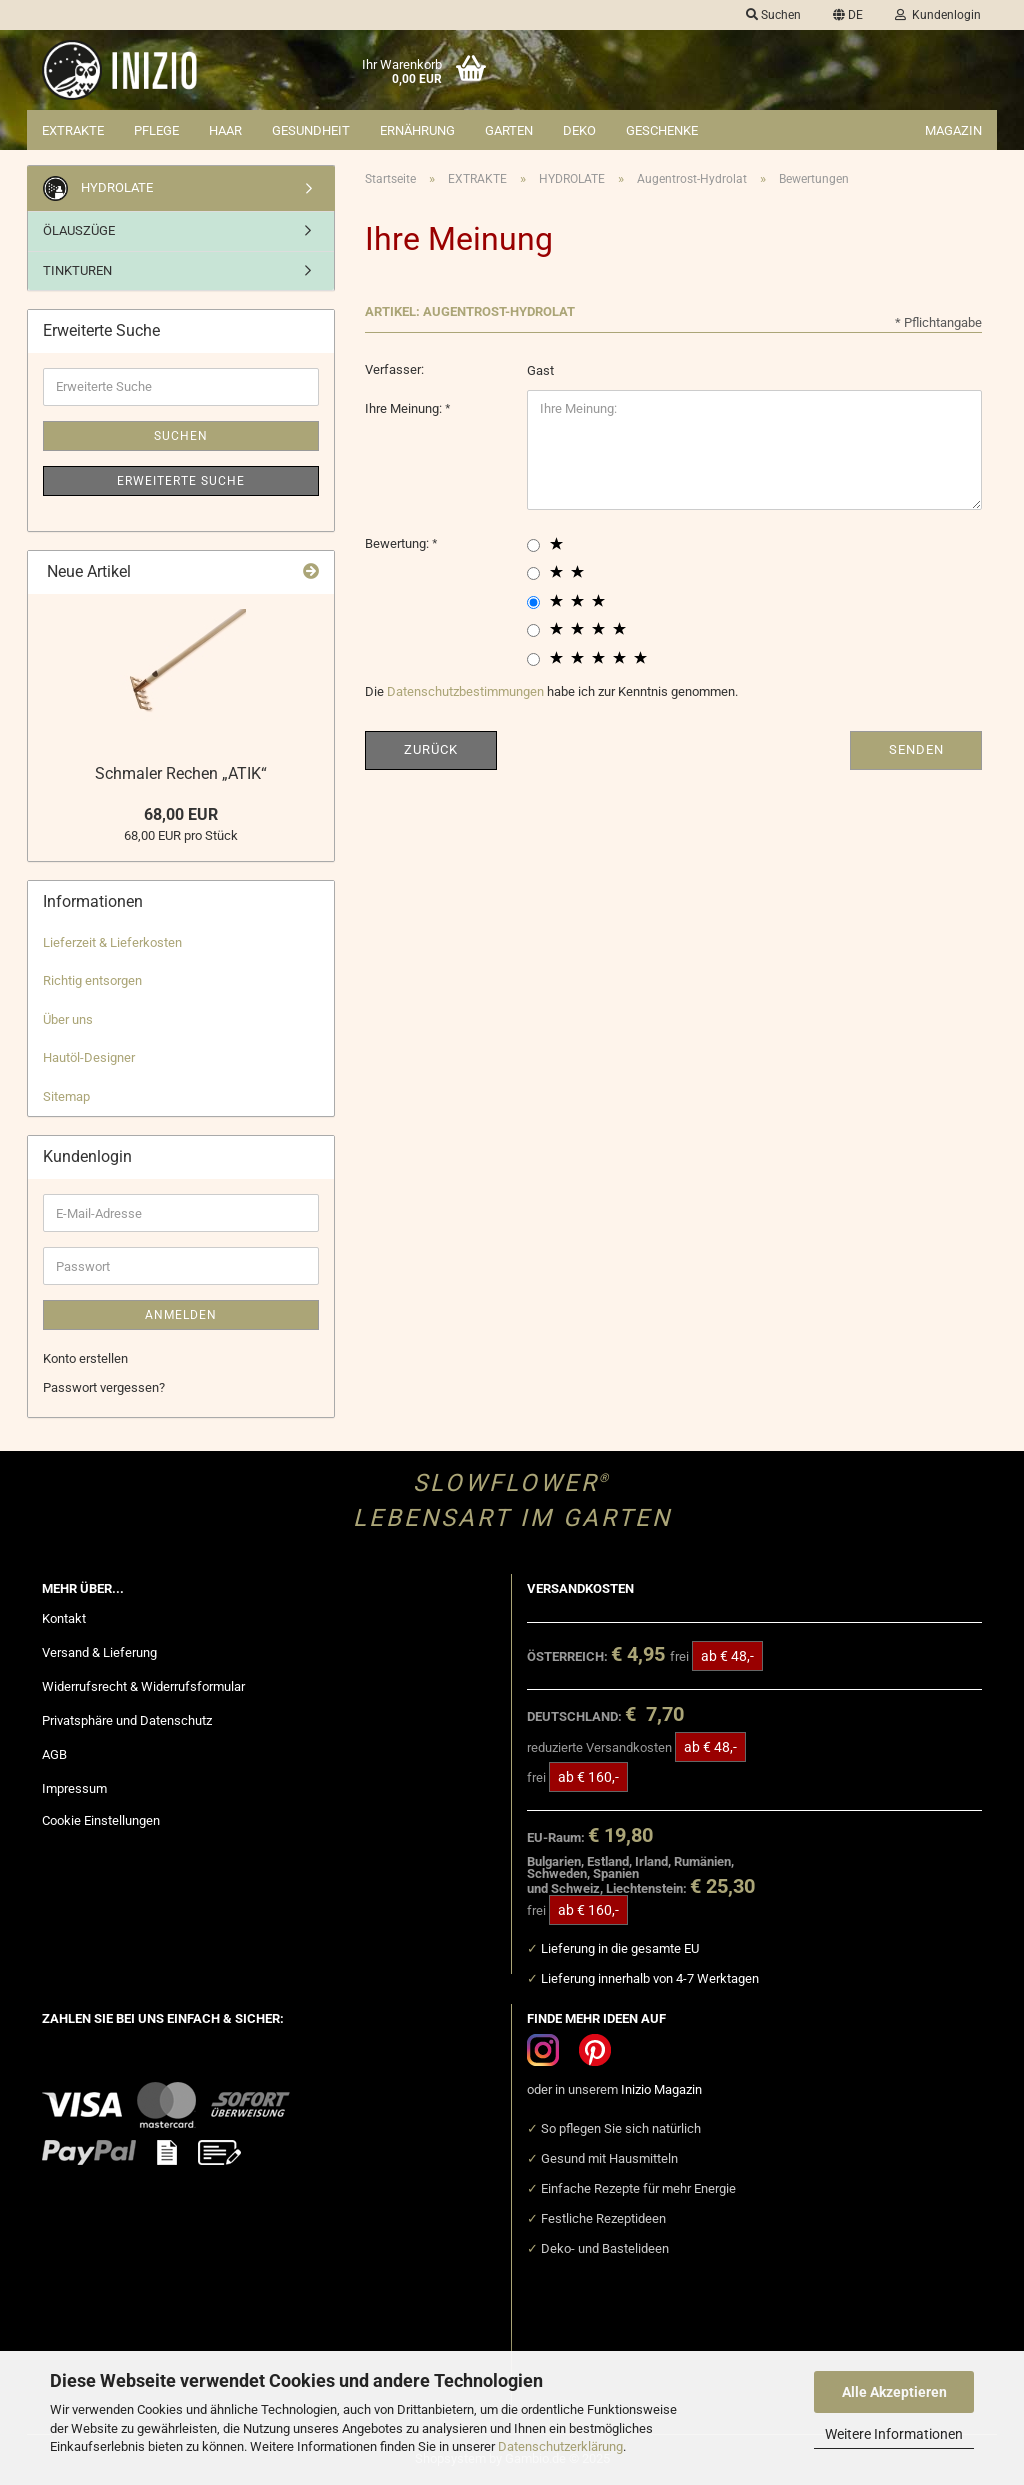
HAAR (225, 130)
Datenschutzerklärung (560, 2446)
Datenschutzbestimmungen (465, 691)
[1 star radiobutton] (533, 545)
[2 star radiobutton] (533, 573)
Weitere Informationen (894, 2434)
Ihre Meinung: (405, 408)
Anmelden (181, 1315)
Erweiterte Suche (181, 481)
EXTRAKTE (73, 130)
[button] (848, 15)
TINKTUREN (77, 270)
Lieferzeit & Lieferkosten (112, 942)
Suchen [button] (773, 15)
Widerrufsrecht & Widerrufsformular (143, 1686)
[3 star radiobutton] (533, 602)
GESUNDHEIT (311, 130)
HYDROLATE (98, 188)
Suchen (181, 436)
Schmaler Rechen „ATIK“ (181, 773)
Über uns (68, 1019)
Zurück (431, 749)
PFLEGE (156, 130)
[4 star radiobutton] (533, 630)
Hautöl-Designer (89, 1057)
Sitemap (66, 1096)
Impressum (74, 1788)
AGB (54, 1754)
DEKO (579, 130)
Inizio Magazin (661, 2089)
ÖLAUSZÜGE (79, 230)
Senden (916, 749)
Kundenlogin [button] (938, 15)
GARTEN (509, 130)
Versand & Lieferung (99, 1652)
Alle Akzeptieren (894, 2392)
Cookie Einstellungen (101, 1820)
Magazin (953, 130)
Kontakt (64, 1618)
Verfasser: (394, 369)
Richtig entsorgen (92, 980)
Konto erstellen (85, 1358)
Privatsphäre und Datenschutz (127, 1720)
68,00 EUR (181, 814)
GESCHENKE (662, 130)
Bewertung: (398, 543)
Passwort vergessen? (104, 1387)
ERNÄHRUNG (417, 130)
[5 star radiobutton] (533, 659)
